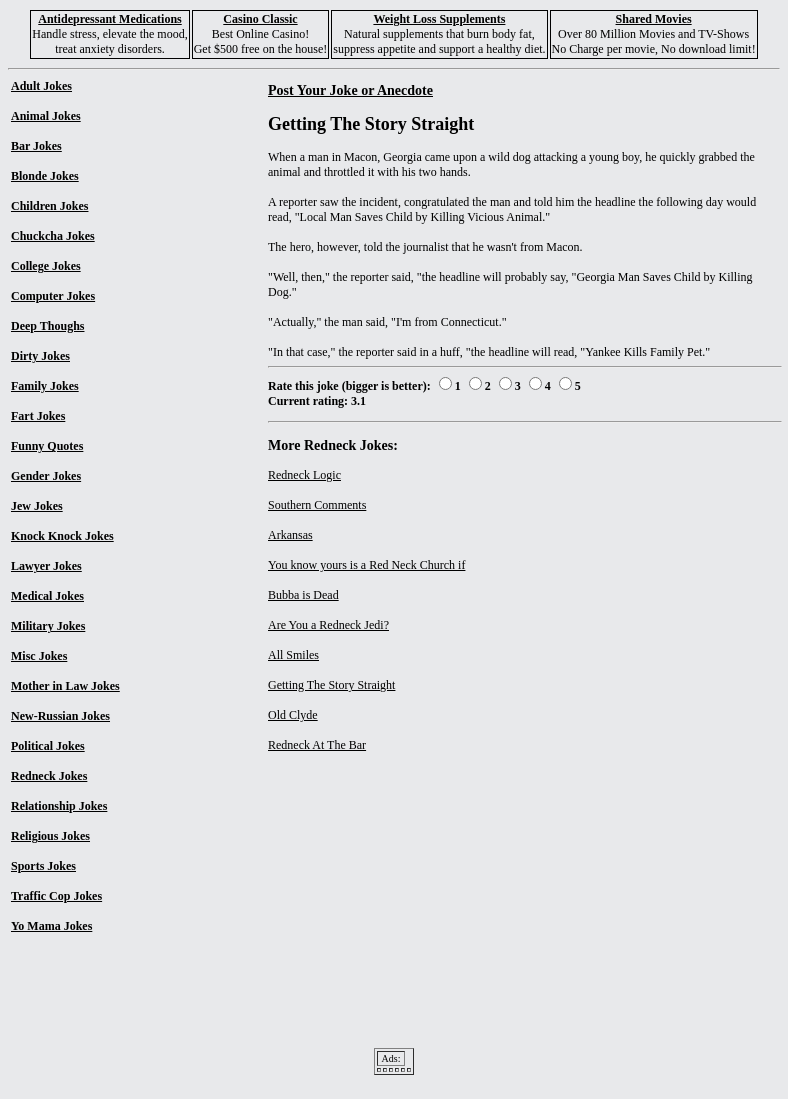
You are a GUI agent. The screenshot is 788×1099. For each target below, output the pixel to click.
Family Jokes (45, 386)
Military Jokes (48, 626)
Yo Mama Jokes (51, 926)
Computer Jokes (53, 296)
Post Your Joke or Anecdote (350, 90)
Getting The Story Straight (331, 685)
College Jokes (46, 266)
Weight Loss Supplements (439, 19)
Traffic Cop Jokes (56, 896)
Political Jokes (48, 746)
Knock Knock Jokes (62, 536)
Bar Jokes (36, 146)
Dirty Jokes (40, 356)
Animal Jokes (46, 116)
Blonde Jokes (45, 176)
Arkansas (290, 535)
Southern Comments (317, 505)
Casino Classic (260, 19)
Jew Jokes (37, 506)
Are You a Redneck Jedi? (328, 625)
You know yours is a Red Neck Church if (366, 565)
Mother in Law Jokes (65, 686)
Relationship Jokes (59, 806)
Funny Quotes (47, 446)
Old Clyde (293, 715)
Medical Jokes (47, 596)
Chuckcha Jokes (53, 236)
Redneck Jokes (49, 776)
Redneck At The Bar (317, 745)
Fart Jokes (38, 416)
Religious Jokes (50, 836)
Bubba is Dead (303, 595)
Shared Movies (654, 19)
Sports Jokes (43, 866)
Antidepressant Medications (109, 19)
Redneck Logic (304, 475)
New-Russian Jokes (60, 716)
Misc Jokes (39, 656)
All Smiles (293, 655)
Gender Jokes (46, 476)
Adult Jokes (41, 86)
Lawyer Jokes (46, 566)
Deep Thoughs (47, 326)
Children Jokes (49, 206)
